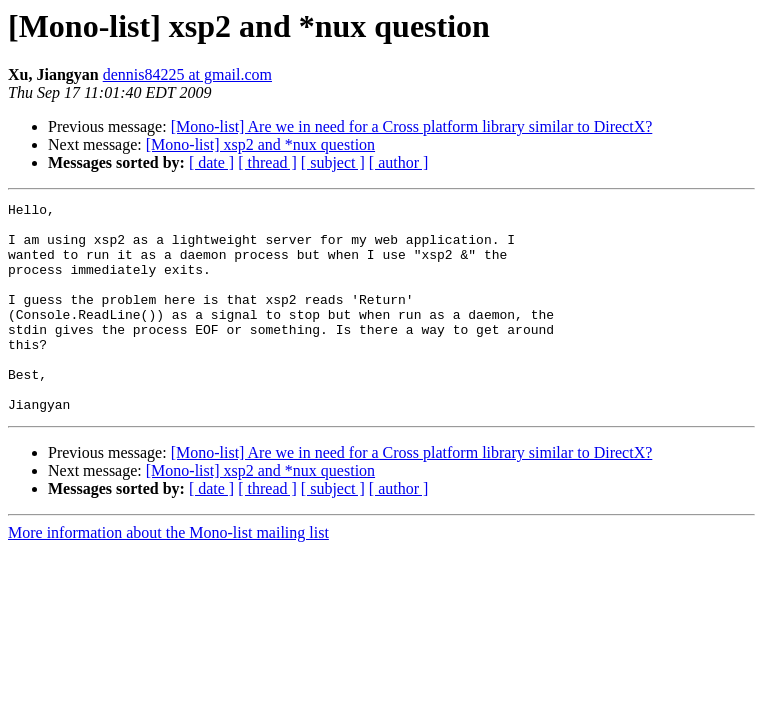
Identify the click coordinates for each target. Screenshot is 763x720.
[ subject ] (333, 162)
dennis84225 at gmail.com (187, 74)
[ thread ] (267, 162)
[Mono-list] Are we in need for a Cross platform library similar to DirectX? (412, 126)
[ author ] (399, 162)
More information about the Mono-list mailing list (168, 574)
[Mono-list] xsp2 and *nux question (260, 144)
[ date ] (211, 162)
